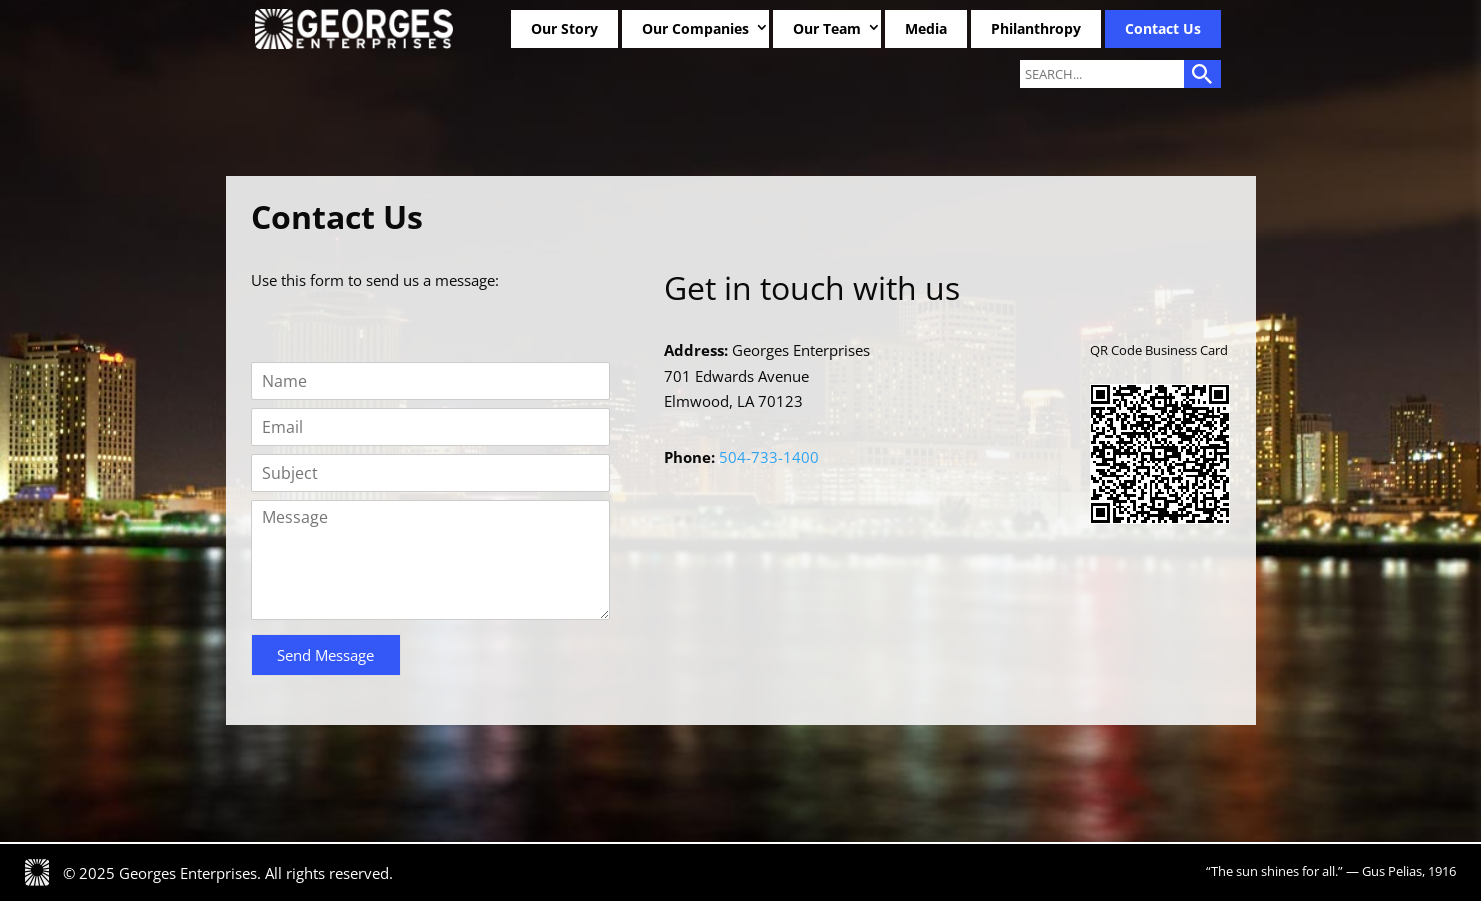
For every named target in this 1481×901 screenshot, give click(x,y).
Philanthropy (1036, 28)
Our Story (564, 28)
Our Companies (695, 28)
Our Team (827, 28)
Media (926, 28)
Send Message (325, 655)
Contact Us (1163, 28)
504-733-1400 (767, 457)
